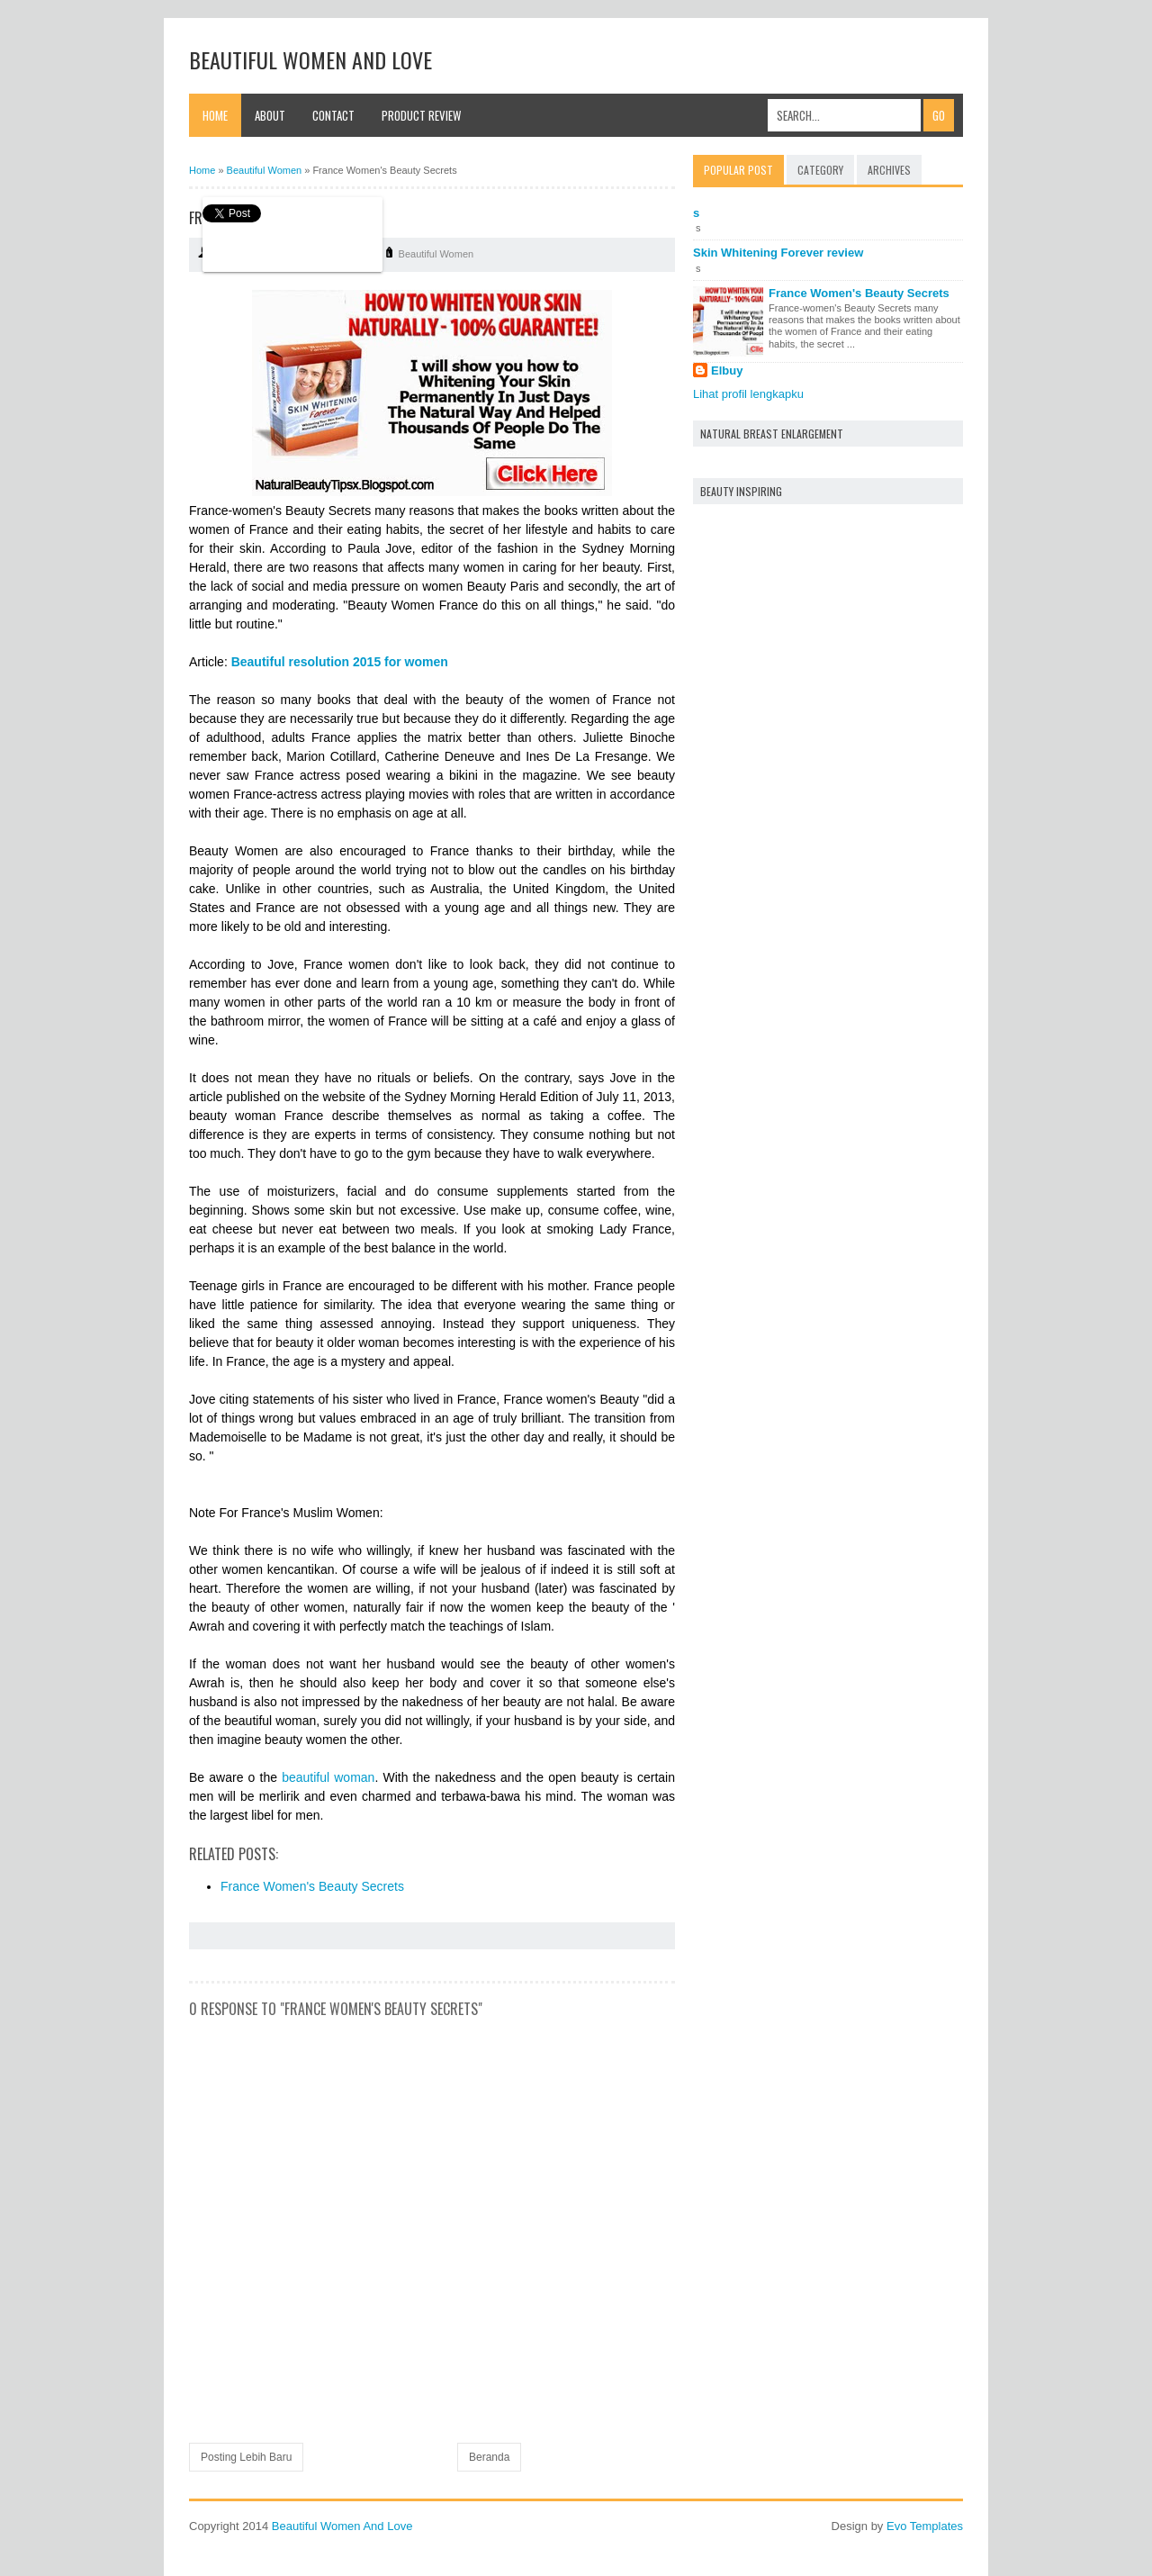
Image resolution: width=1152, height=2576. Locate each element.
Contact (333, 115)
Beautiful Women (436, 254)
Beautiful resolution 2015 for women (339, 662)
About (270, 115)
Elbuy (726, 370)
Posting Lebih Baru (246, 2457)
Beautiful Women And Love (310, 59)
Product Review (421, 115)
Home (215, 115)
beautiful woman (328, 1777)
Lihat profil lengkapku (748, 394)
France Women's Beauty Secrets (312, 1886)
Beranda (489, 2457)
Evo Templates (924, 2526)
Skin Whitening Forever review (778, 252)
